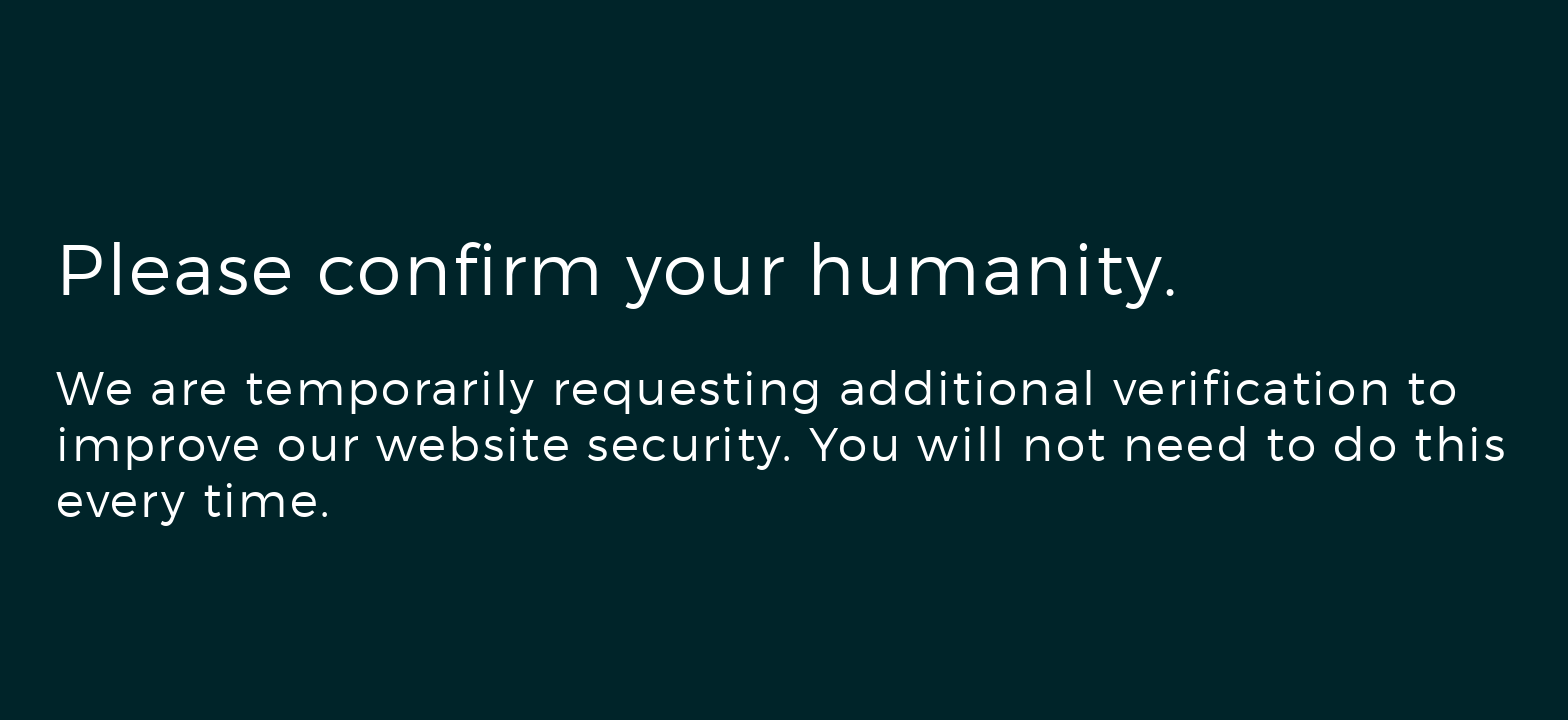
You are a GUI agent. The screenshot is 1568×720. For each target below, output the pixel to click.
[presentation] (208, 617)
